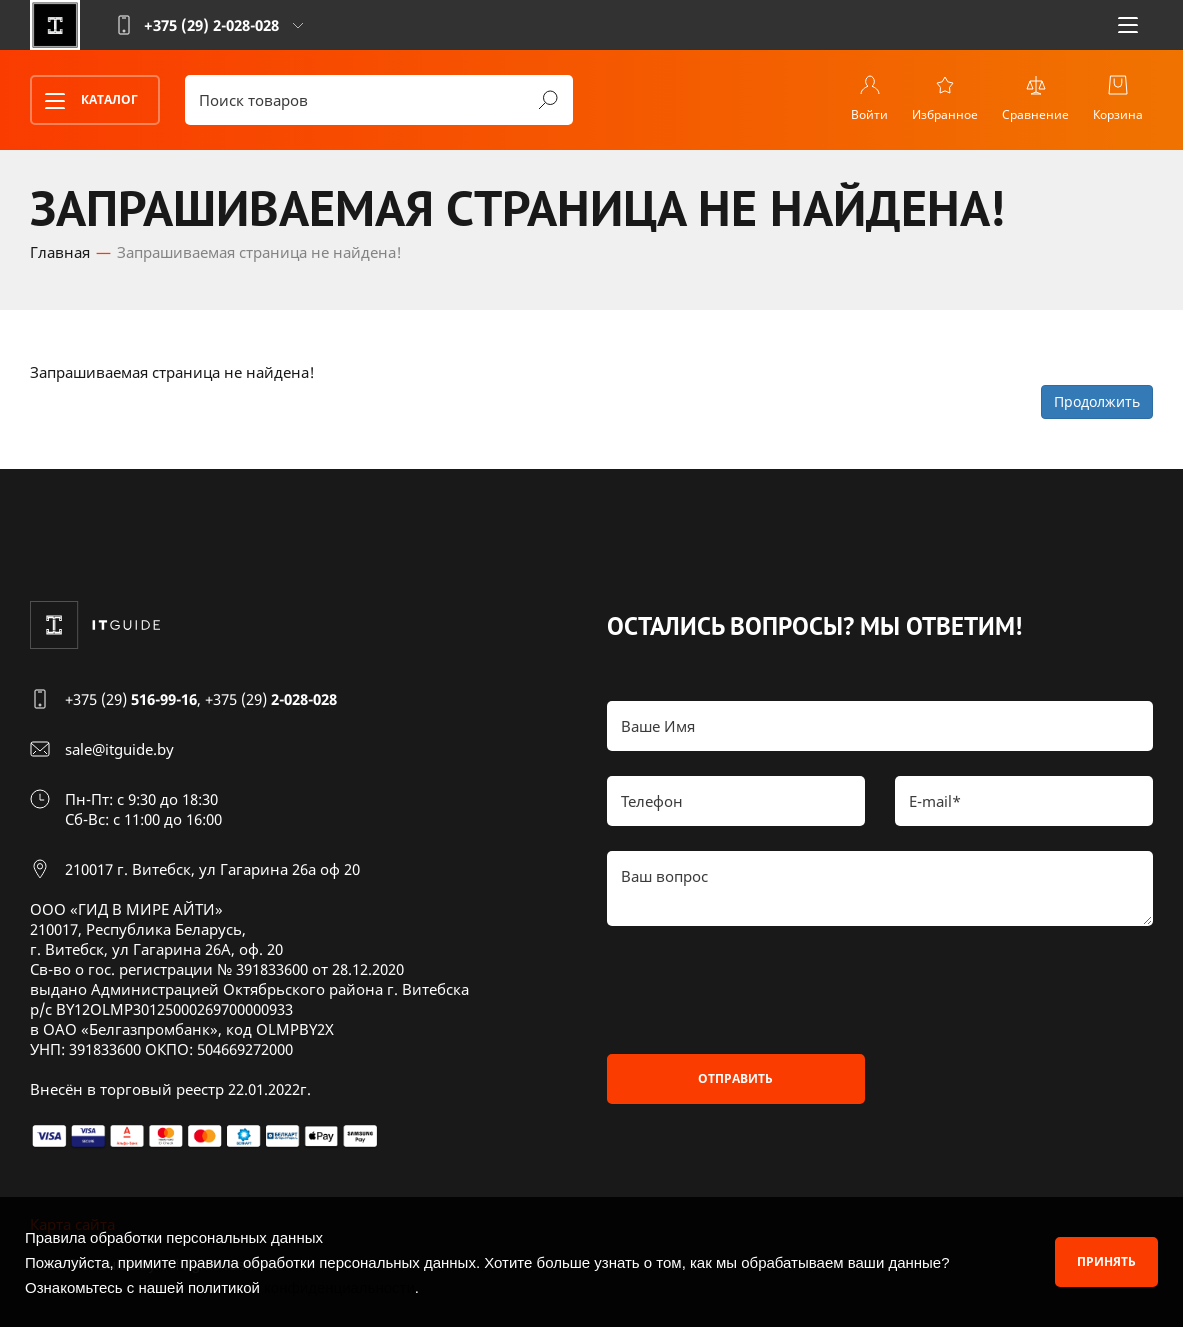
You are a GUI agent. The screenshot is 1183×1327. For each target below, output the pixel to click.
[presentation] (759, 990)
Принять (1106, 1261)
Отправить (735, 1078)
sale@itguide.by (119, 749)
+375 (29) (131, 699)
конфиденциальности (339, 1287)
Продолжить (1097, 401)
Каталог (85, 101)
